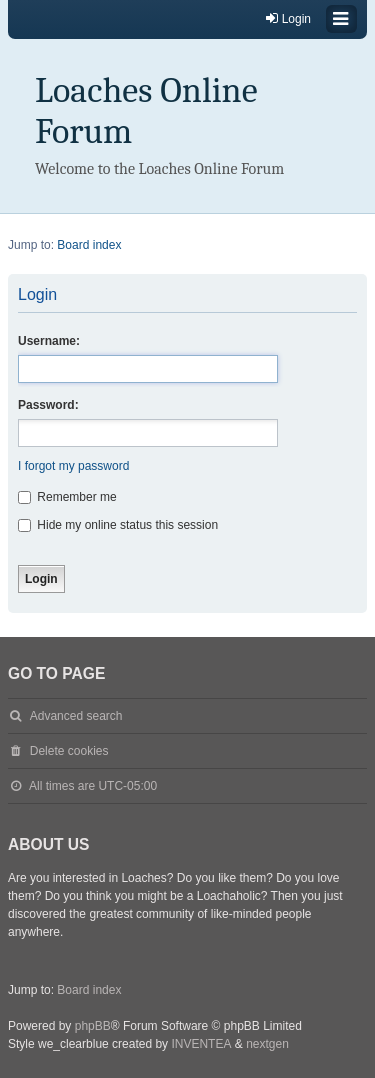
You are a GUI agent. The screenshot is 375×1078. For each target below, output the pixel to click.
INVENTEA (201, 1044)
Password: (48, 405)
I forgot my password (73, 466)
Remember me (67, 497)
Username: (49, 341)
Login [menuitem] (287, 18)
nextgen (267, 1044)
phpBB (93, 1026)
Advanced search (76, 716)
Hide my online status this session (118, 525)
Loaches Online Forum (146, 111)
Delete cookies (69, 751)
